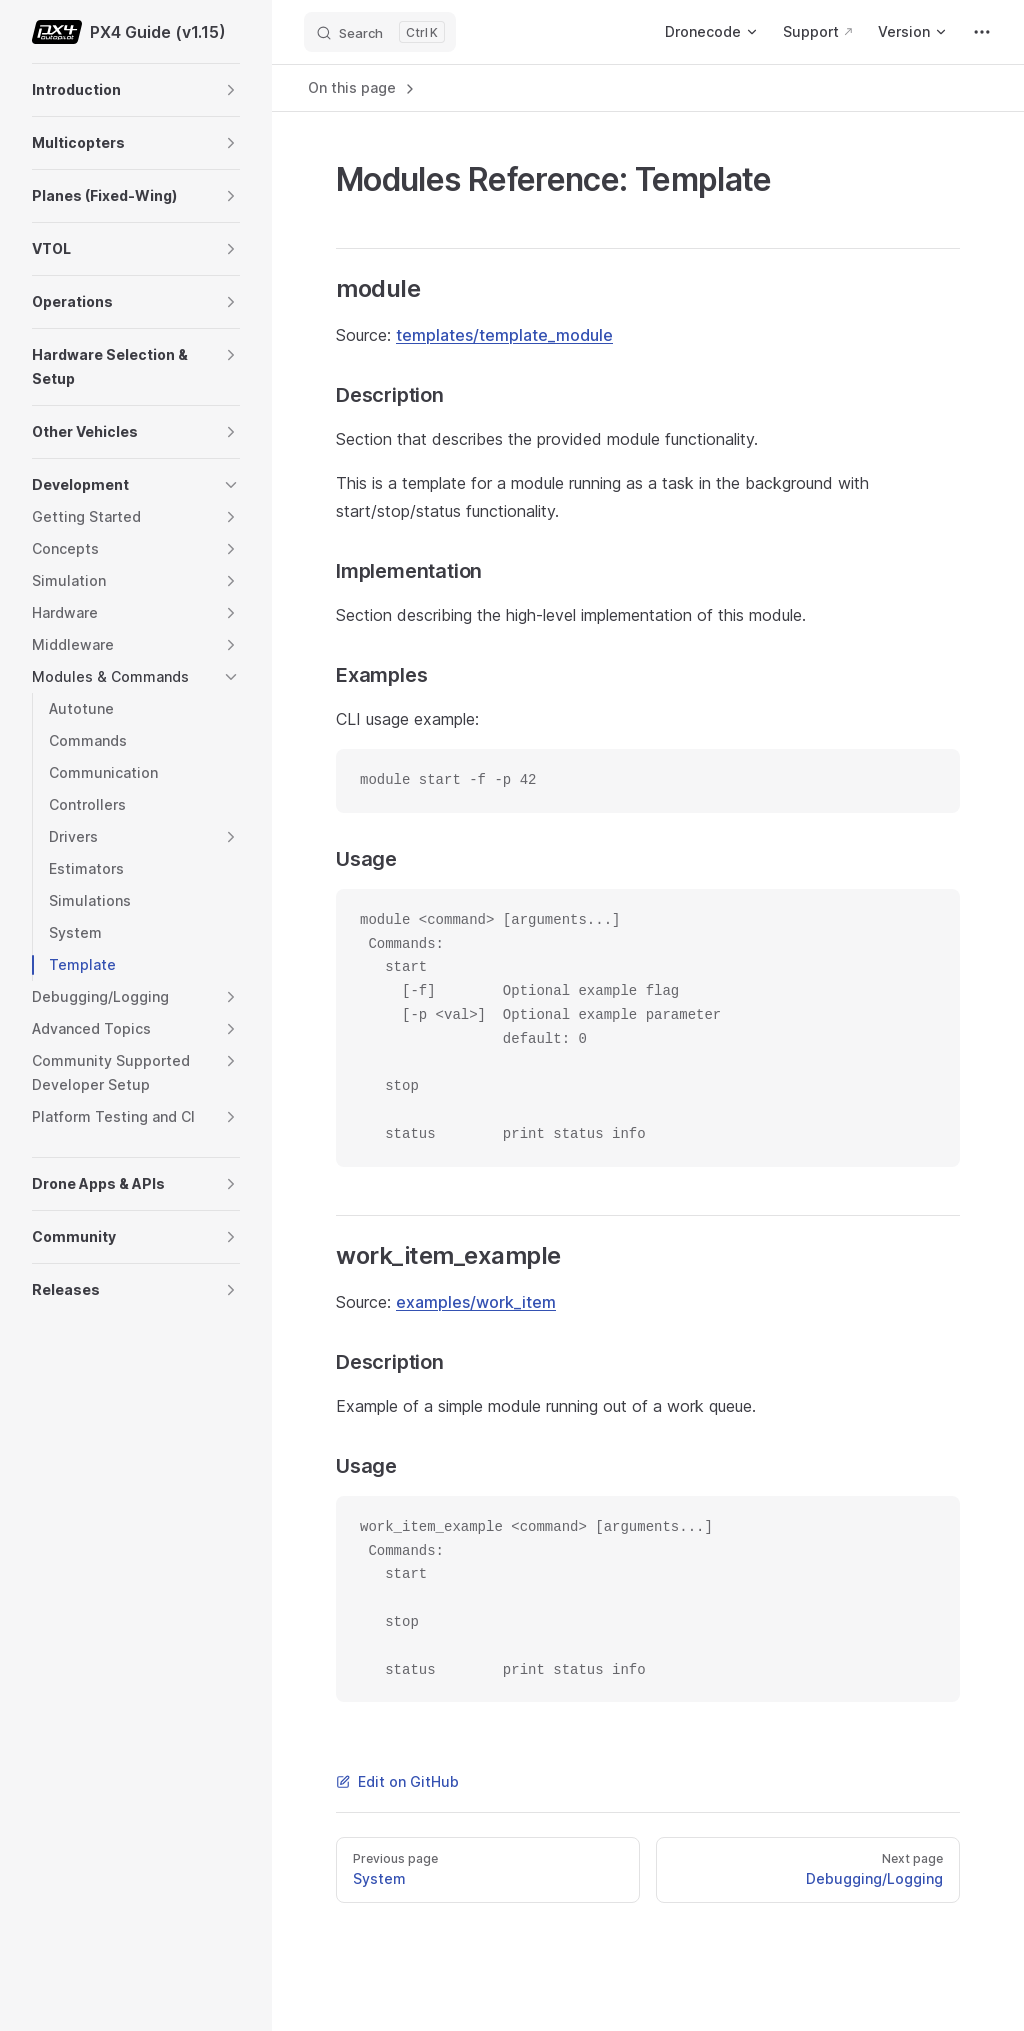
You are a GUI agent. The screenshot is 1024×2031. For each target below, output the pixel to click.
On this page (363, 88)
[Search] (380, 32)
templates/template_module (504, 335)
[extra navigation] (982, 32)
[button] (231, 90)
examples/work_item (476, 1302)
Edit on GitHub (397, 1781)
